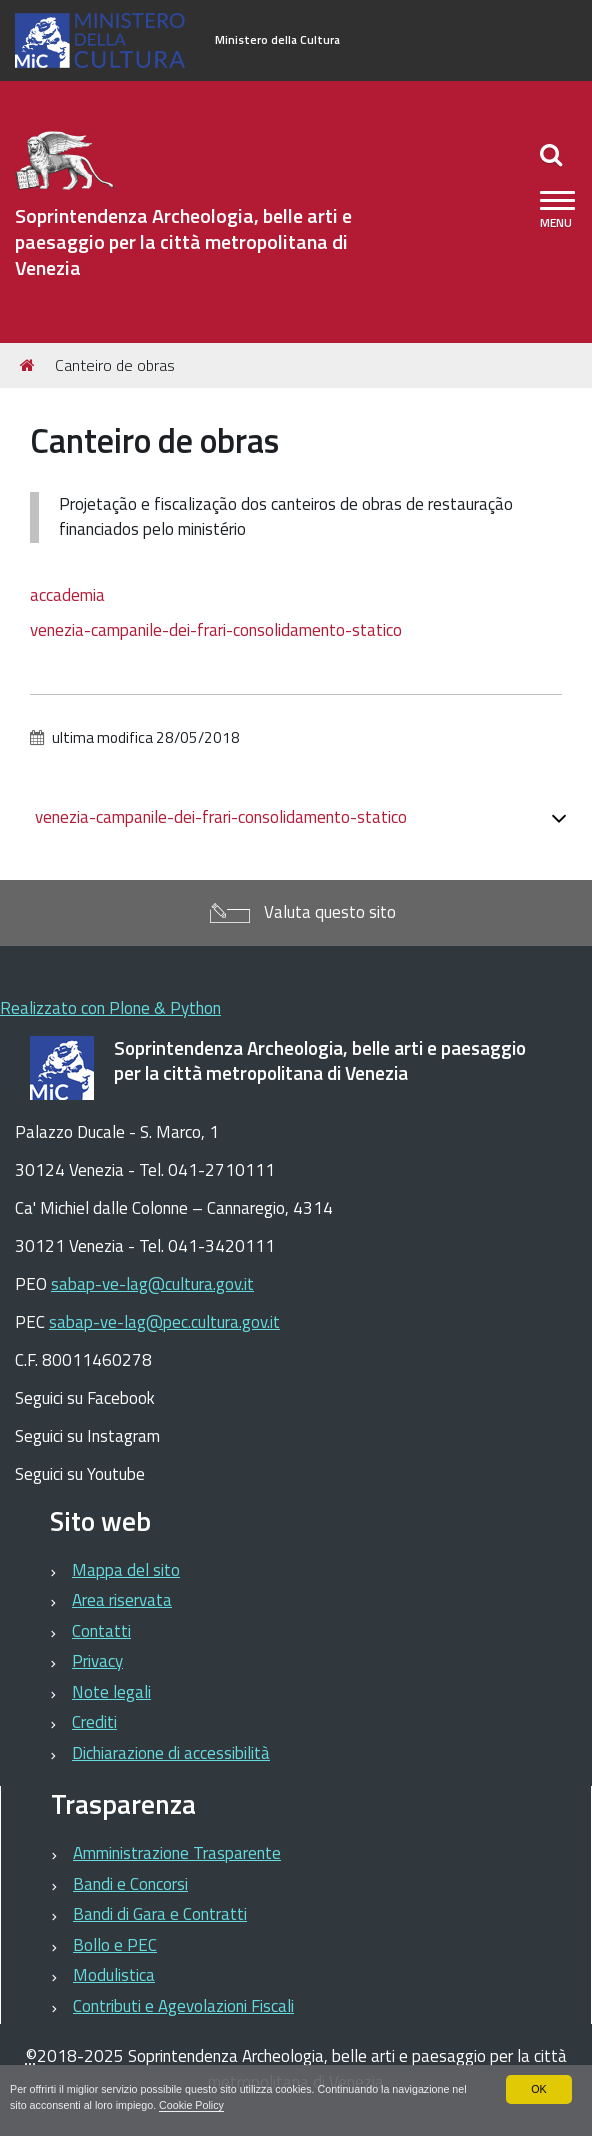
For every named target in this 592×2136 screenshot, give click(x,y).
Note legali (111, 1692)
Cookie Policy (193, 2105)
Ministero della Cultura (277, 40)
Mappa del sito (126, 1570)
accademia (67, 595)
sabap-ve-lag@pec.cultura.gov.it (164, 1322)
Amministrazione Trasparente (177, 1853)
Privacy (97, 1661)
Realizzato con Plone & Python (110, 1008)
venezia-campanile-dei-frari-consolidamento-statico (216, 630)
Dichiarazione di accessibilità (171, 1753)
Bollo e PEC (115, 1945)
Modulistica (114, 1975)
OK (539, 2089)
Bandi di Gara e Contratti (160, 1914)
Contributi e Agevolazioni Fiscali (183, 2006)
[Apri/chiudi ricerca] (553, 154)
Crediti (94, 1722)
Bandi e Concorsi (130, 1884)
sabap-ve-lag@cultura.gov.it (152, 1284)
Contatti (101, 1631)
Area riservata (122, 1600)
